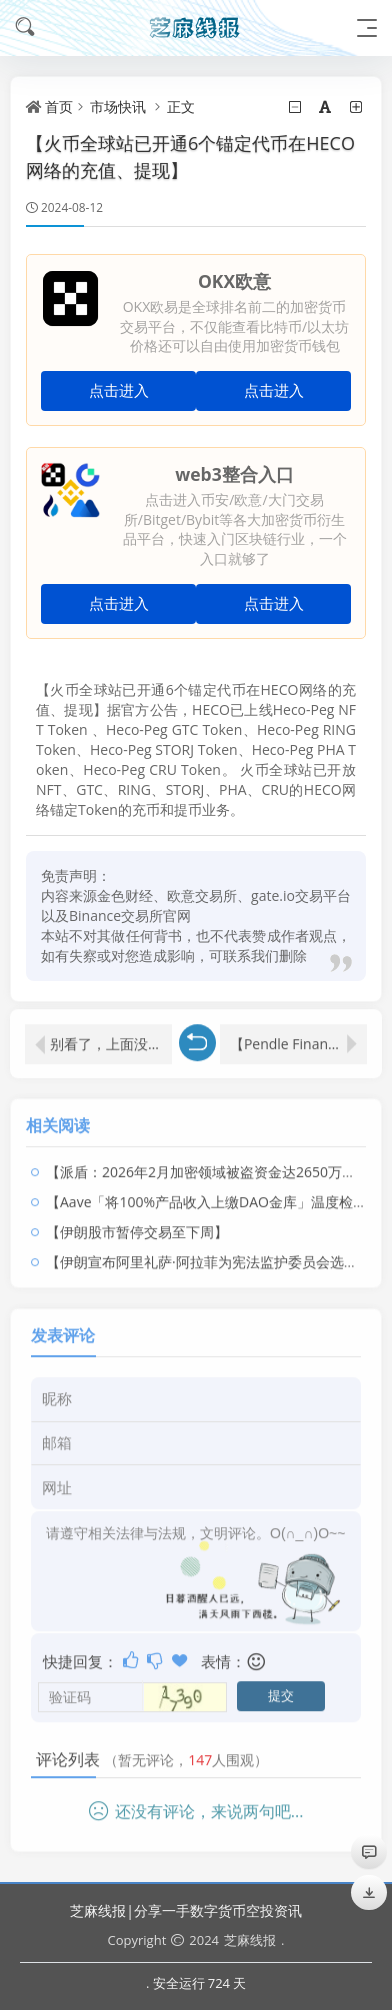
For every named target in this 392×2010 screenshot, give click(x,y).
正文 (181, 106)
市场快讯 (118, 106)
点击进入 (119, 390)
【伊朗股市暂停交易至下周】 (137, 1223)
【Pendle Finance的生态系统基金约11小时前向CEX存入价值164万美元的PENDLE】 (298, 1035)
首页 (59, 106)
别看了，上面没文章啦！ (111, 1035)
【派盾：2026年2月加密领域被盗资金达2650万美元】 (215, 1163)
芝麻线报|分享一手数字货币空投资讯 (186, 1910)
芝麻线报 (250, 1940)
